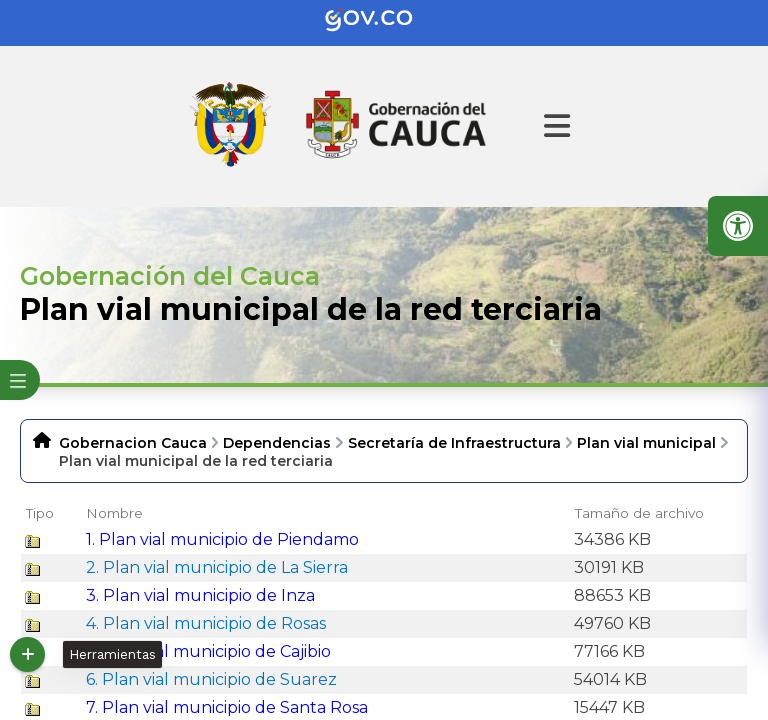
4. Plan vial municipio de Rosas (206, 623)
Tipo (40, 513)
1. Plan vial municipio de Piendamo (222, 539)
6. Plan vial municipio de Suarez (211, 679)
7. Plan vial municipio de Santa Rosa (227, 707)
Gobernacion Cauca (133, 443)
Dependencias (277, 443)
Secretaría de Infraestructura (454, 443)
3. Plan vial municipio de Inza (200, 595)
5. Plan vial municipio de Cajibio (208, 651)
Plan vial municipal (646, 443)
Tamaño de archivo (639, 513)
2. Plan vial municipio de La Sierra (217, 567)
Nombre (114, 513)
